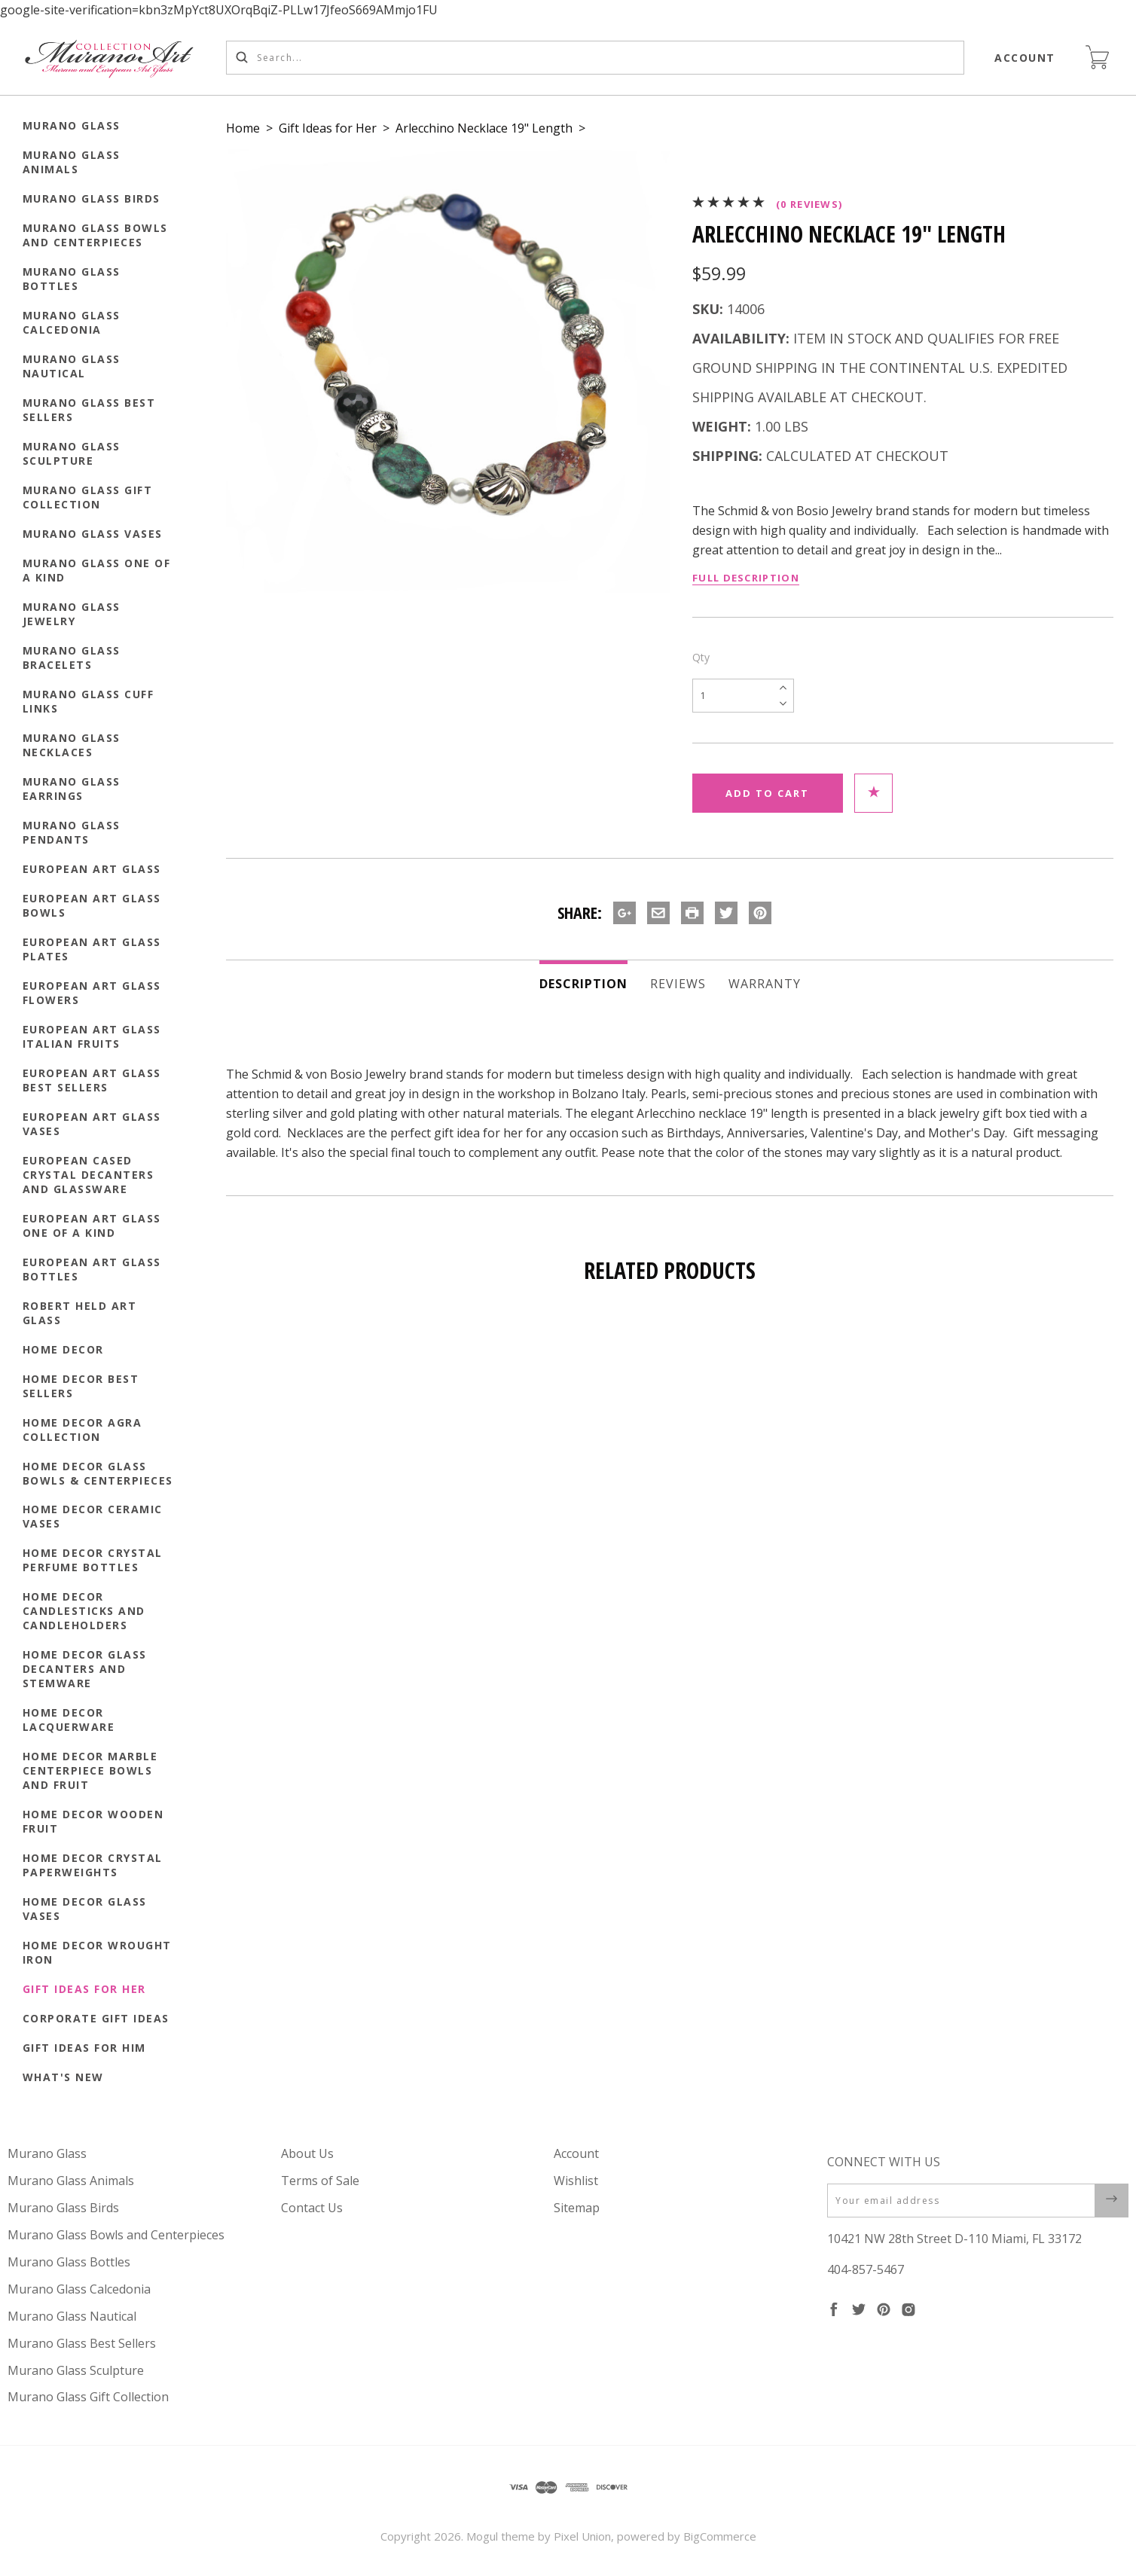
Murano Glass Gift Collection (88, 497)
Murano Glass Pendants (72, 832)
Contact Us (312, 2207)
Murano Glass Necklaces (72, 745)
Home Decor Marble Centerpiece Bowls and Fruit (90, 1770)
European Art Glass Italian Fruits (92, 1036)
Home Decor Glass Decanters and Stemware (85, 1668)
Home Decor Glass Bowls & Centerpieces (98, 1473)
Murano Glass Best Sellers (89, 409)
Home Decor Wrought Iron (97, 1952)
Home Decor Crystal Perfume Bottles (93, 1560)
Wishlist (576, 2180)
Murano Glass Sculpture (72, 453)
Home (243, 128)
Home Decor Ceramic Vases (93, 1516)
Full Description (745, 577)
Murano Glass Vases (93, 533)
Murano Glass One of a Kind (97, 570)
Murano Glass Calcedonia (72, 322)
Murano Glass (72, 125)
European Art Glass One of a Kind (92, 1225)
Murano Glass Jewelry (72, 614)
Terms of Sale (320, 2180)
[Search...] (595, 58)
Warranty (764, 983)
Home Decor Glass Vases (85, 1908)
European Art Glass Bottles (92, 1269)
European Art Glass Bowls (92, 905)
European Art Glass (92, 869)
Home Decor (63, 1349)
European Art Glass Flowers (92, 992)
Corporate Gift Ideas (96, 2018)
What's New (63, 2077)
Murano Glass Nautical (72, 366)
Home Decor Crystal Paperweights (93, 1865)
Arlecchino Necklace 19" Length (484, 128)
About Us (307, 2153)
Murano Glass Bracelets (72, 657)
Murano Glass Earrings (72, 788)
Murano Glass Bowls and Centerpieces (95, 235)
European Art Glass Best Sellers (92, 1080)
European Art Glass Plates (92, 949)
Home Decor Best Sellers (81, 1386)
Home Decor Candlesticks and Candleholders (84, 1610)
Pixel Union (582, 2536)
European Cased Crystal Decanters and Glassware (88, 1174)
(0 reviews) (809, 204)
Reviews (678, 983)
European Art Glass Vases (92, 1123)
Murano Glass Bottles (72, 278)
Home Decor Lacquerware (69, 1719)
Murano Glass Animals (72, 162)
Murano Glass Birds (91, 198)
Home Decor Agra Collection (82, 1429)
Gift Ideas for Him (84, 2047)
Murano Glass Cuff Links (88, 701)
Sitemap (577, 2207)
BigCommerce (719, 2536)
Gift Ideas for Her (84, 1989)
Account (1025, 57)
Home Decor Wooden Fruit (93, 1821)
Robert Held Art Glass (80, 1313)
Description (583, 983)
